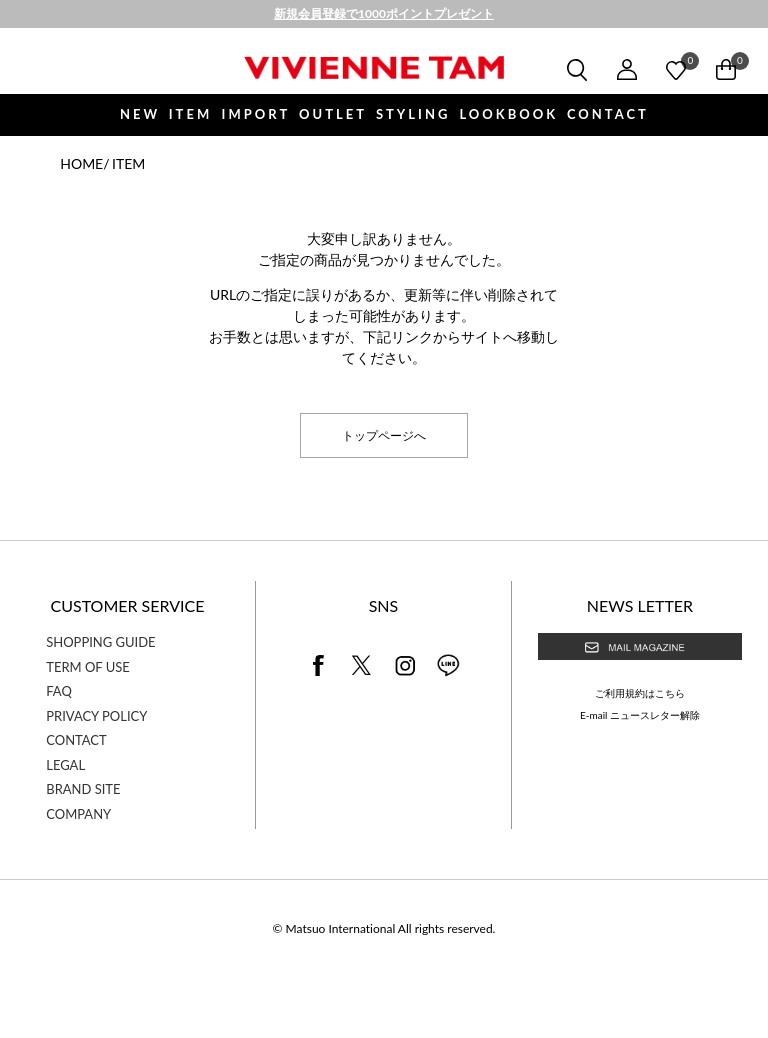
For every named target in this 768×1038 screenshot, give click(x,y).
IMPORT (256, 114)
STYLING (413, 114)
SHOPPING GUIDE (100, 642)
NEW (140, 114)
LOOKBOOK (508, 114)
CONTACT (608, 114)
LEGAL (65, 765)
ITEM (190, 114)
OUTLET (333, 114)
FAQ (59, 691)
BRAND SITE (83, 789)
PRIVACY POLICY (96, 716)
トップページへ (384, 434)
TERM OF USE (88, 667)
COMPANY (78, 814)
